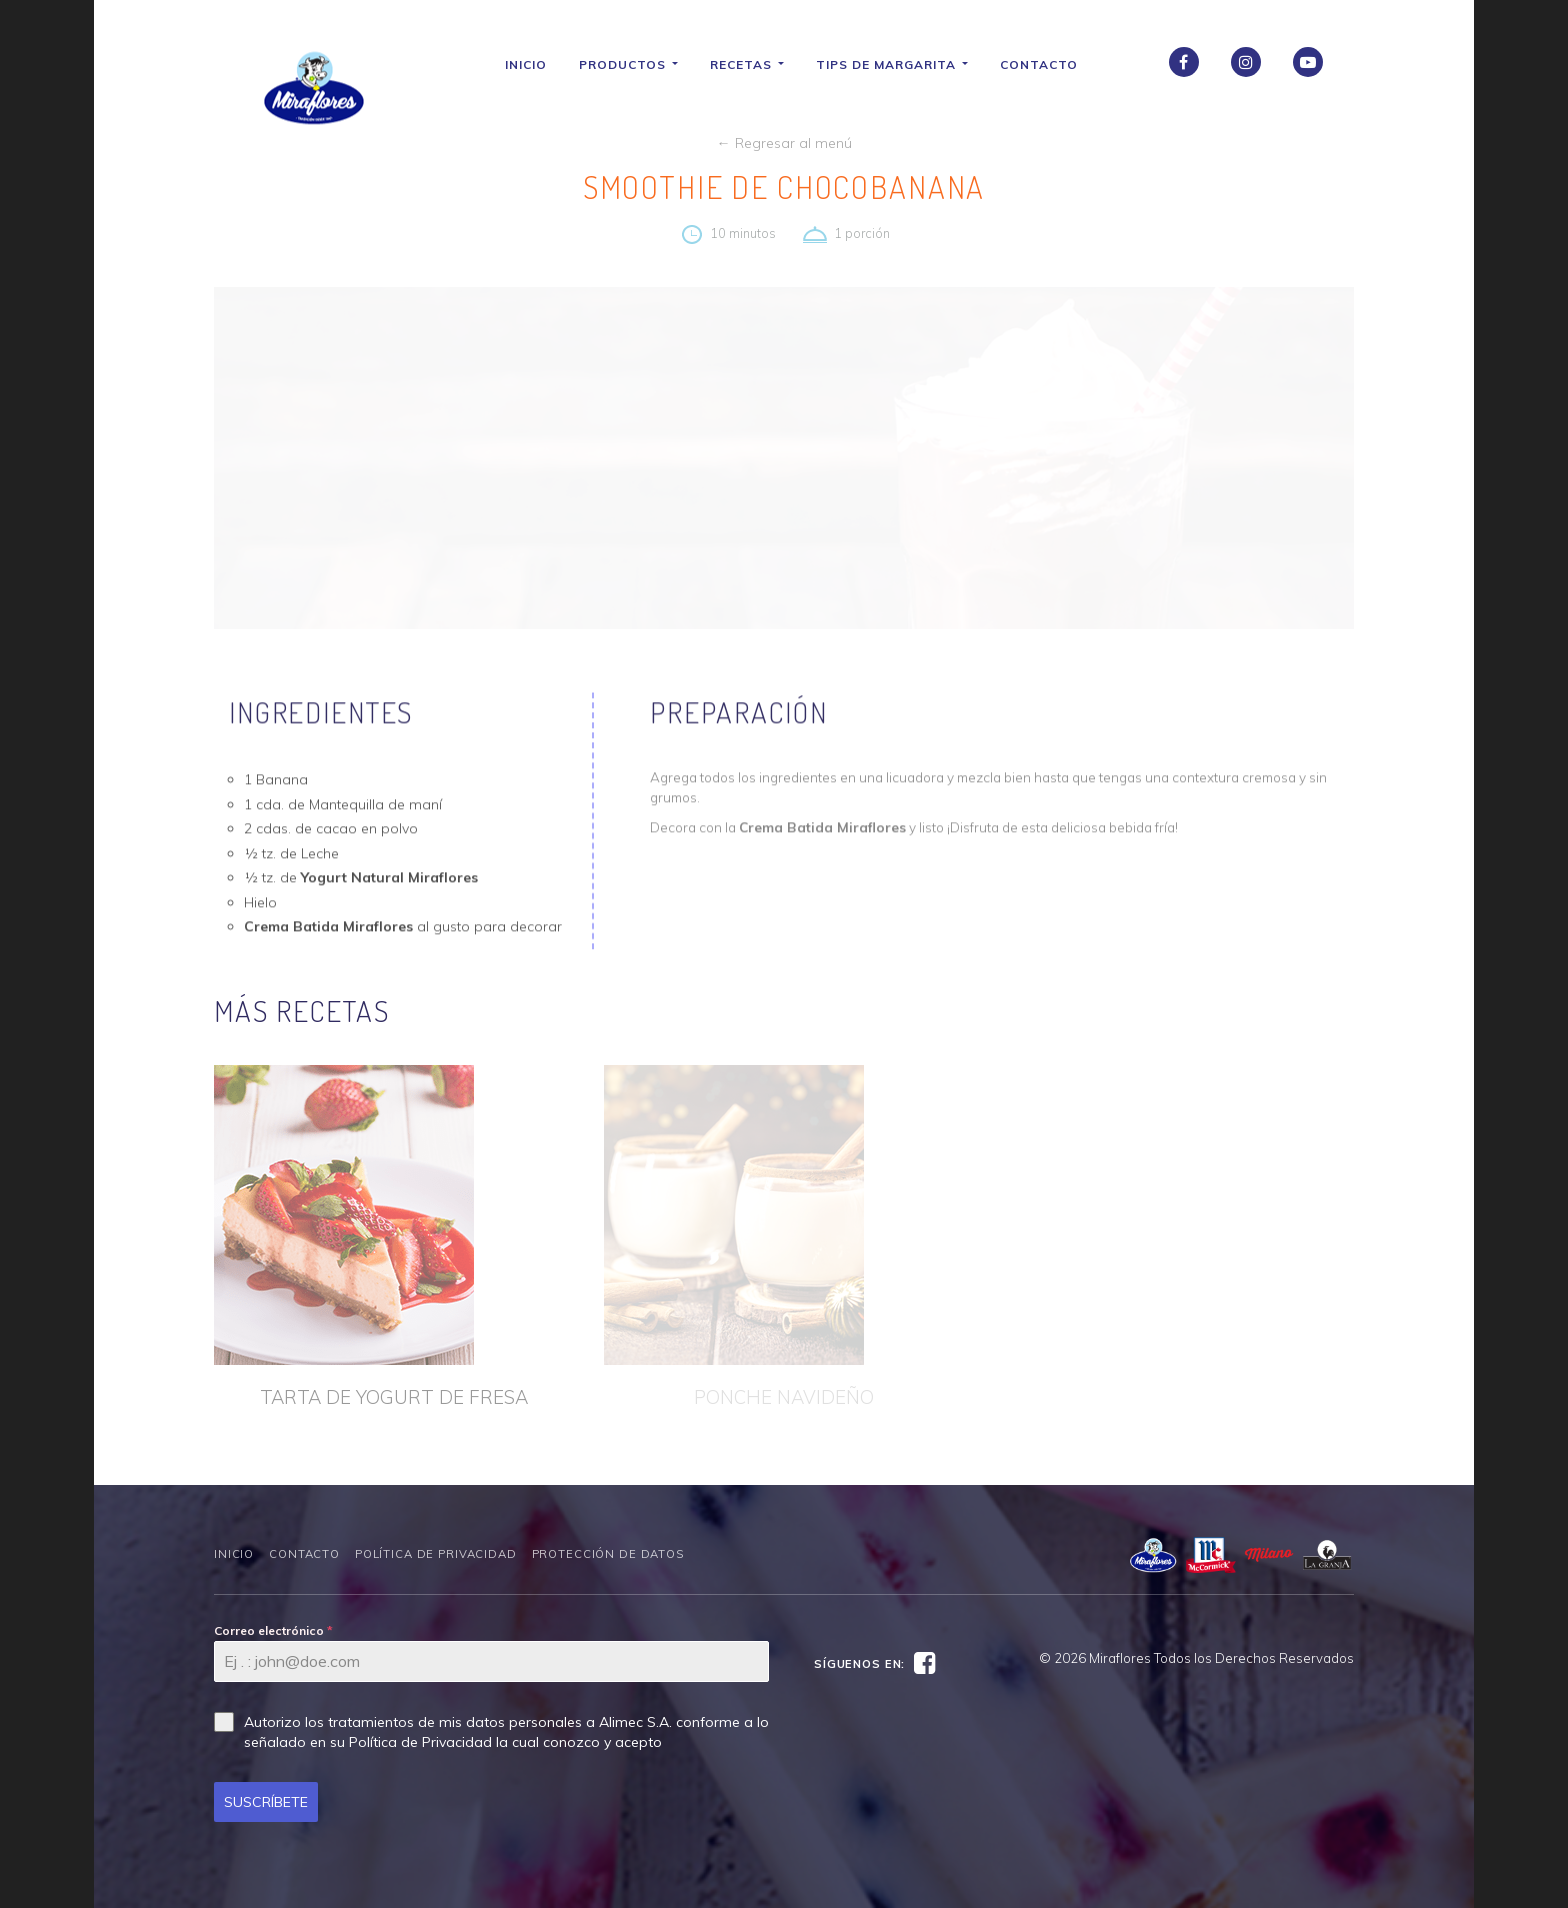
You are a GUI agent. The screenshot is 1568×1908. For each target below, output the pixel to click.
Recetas (754, 64)
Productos (635, 64)
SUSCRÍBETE (266, 1802)
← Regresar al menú (784, 143)
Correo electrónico (273, 1630)
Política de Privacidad (436, 1554)
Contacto (1046, 64)
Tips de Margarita (899, 64)
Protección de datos (608, 1554)
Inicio (533, 64)
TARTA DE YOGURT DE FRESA (394, 1397)
